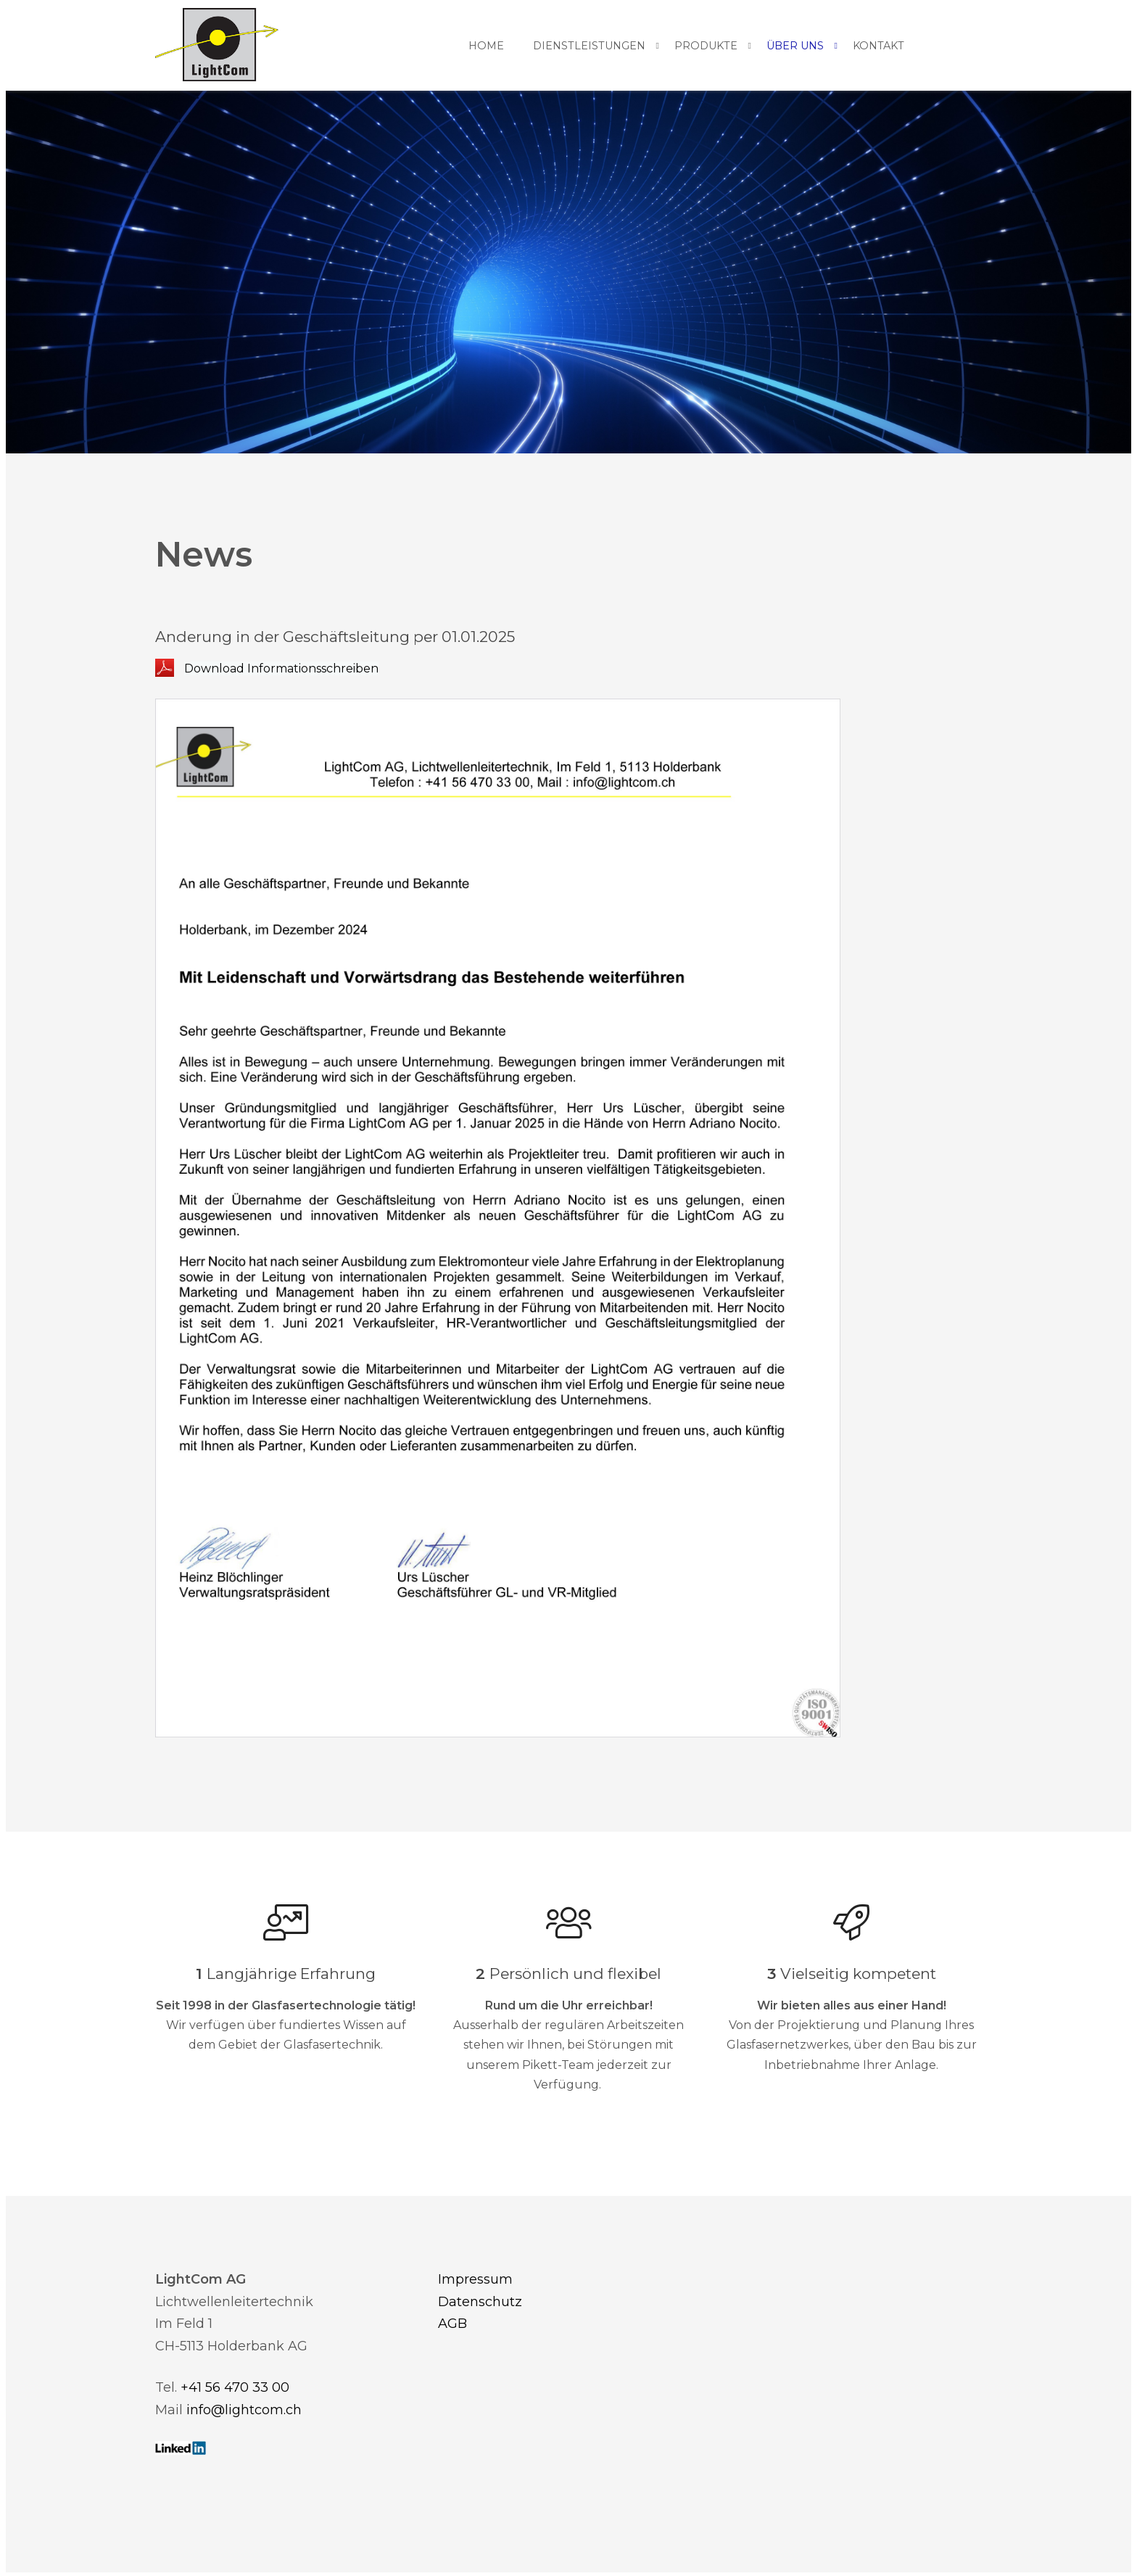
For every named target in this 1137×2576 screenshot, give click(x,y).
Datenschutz (480, 2302)
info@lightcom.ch (244, 2410)
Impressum (475, 2279)
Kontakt (878, 45)
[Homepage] (216, 46)
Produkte (705, 45)
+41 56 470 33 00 (235, 2387)
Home (486, 45)
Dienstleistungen (589, 45)
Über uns (795, 45)
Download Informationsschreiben (281, 668)
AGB (452, 2324)
